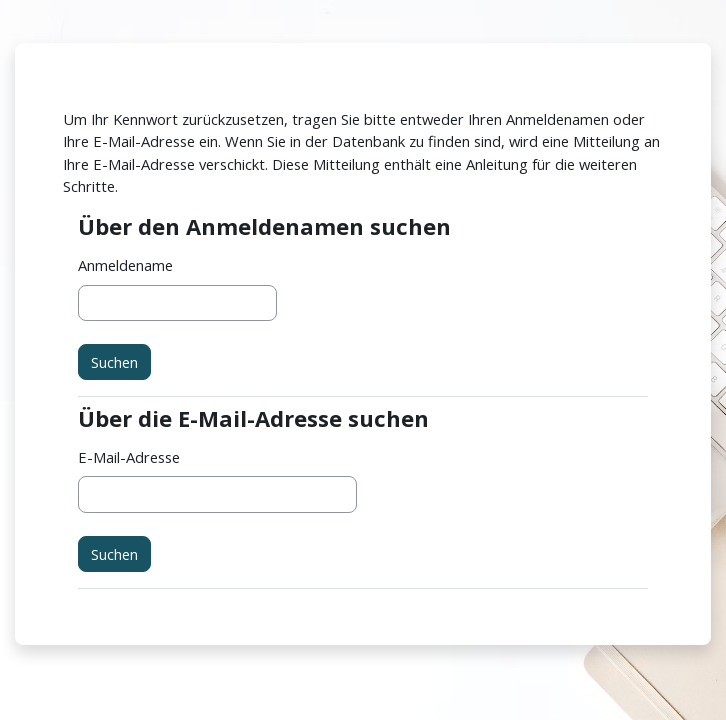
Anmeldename (125, 265)
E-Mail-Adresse (129, 457)
